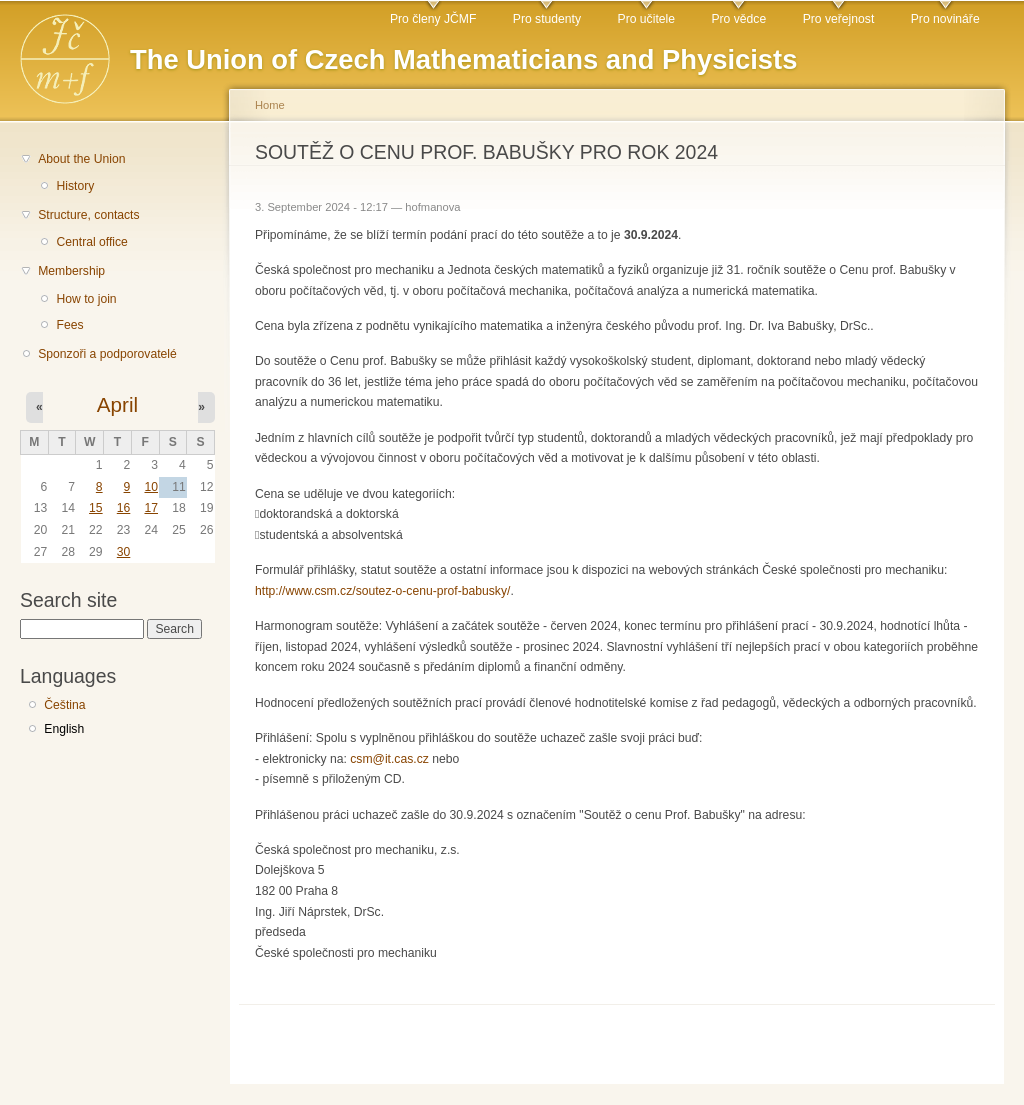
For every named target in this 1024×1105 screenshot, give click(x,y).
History (75, 186)
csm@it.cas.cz (389, 759)
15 (96, 508)
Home (270, 105)
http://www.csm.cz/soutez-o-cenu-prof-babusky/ (382, 591)
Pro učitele (646, 19)
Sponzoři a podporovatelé (107, 354)
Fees (69, 325)
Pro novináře (945, 19)
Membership (71, 271)
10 (151, 487)
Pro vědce (738, 19)
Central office (91, 242)
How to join (86, 299)
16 (124, 508)
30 (124, 552)
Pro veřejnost (839, 19)
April (117, 404)
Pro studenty (547, 19)
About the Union (81, 159)
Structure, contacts (88, 215)
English (64, 729)
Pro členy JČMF (433, 19)
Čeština (64, 705)
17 (151, 508)
